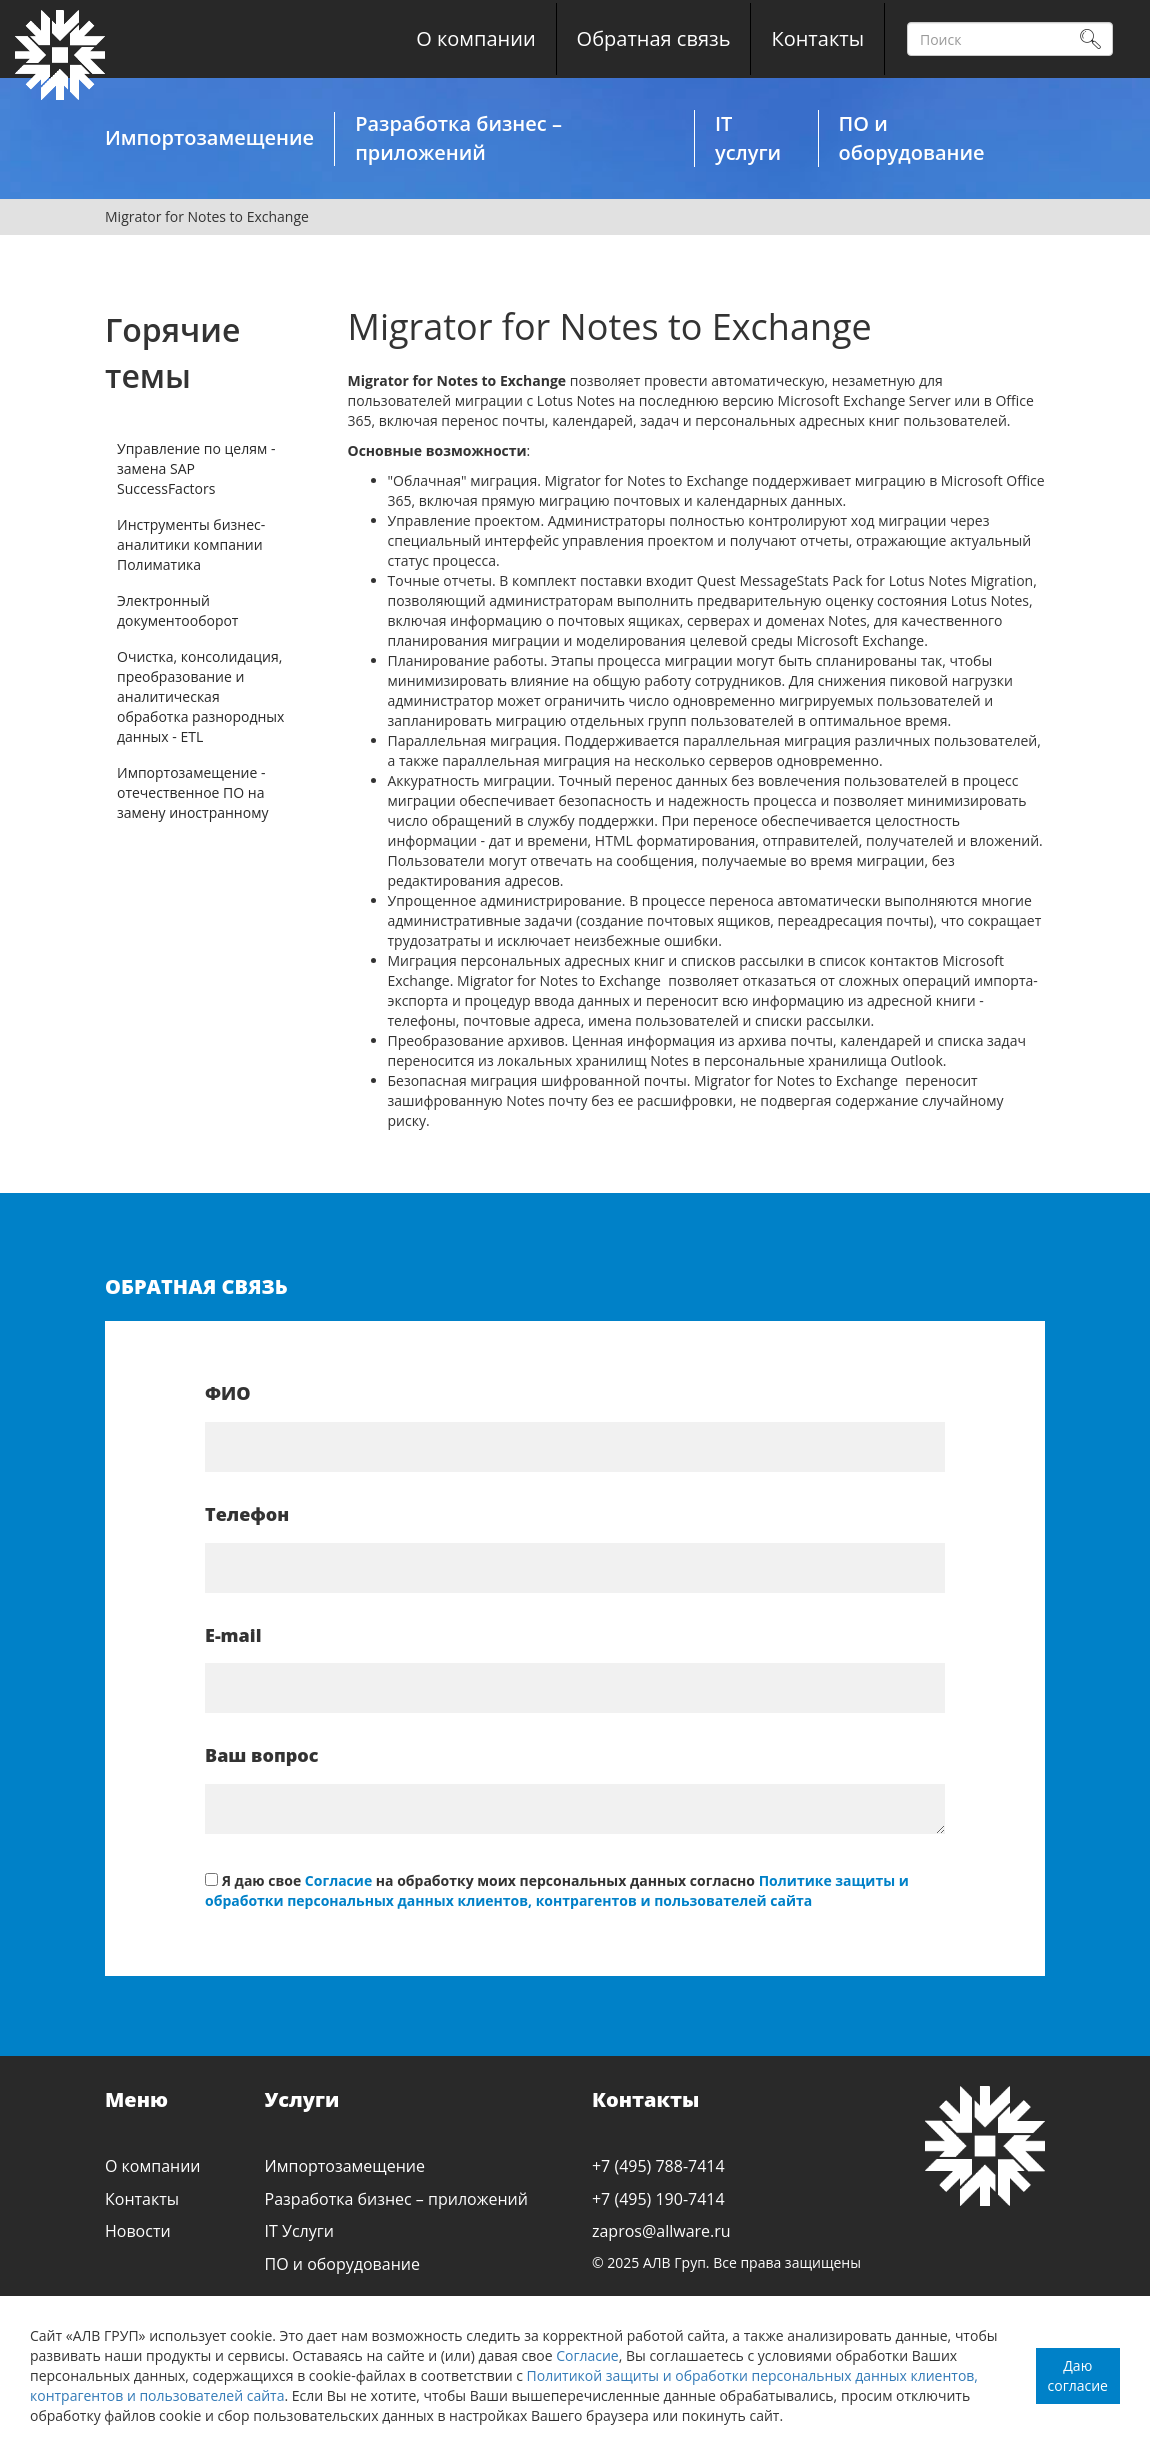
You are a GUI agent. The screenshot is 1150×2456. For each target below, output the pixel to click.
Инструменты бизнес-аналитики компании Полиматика (191, 544)
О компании (475, 38)
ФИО (228, 1393)
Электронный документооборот (177, 610)
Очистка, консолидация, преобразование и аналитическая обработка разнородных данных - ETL (200, 696)
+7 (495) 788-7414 (658, 2166)
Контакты (817, 38)
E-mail (233, 1635)
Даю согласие (1078, 2375)
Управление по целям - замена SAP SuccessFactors (196, 468)
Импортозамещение (209, 137)
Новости (138, 2231)
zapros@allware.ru (661, 2231)
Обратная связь (654, 38)
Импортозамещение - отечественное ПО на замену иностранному (192, 792)
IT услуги (748, 138)
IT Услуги (299, 2231)
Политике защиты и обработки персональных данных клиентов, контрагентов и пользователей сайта (557, 1890)
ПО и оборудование (912, 138)
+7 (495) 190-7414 (658, 2199)
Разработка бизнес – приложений (458, 138)
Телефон (247, 1514)
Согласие (587, 2355)
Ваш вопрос (261, 1755)
